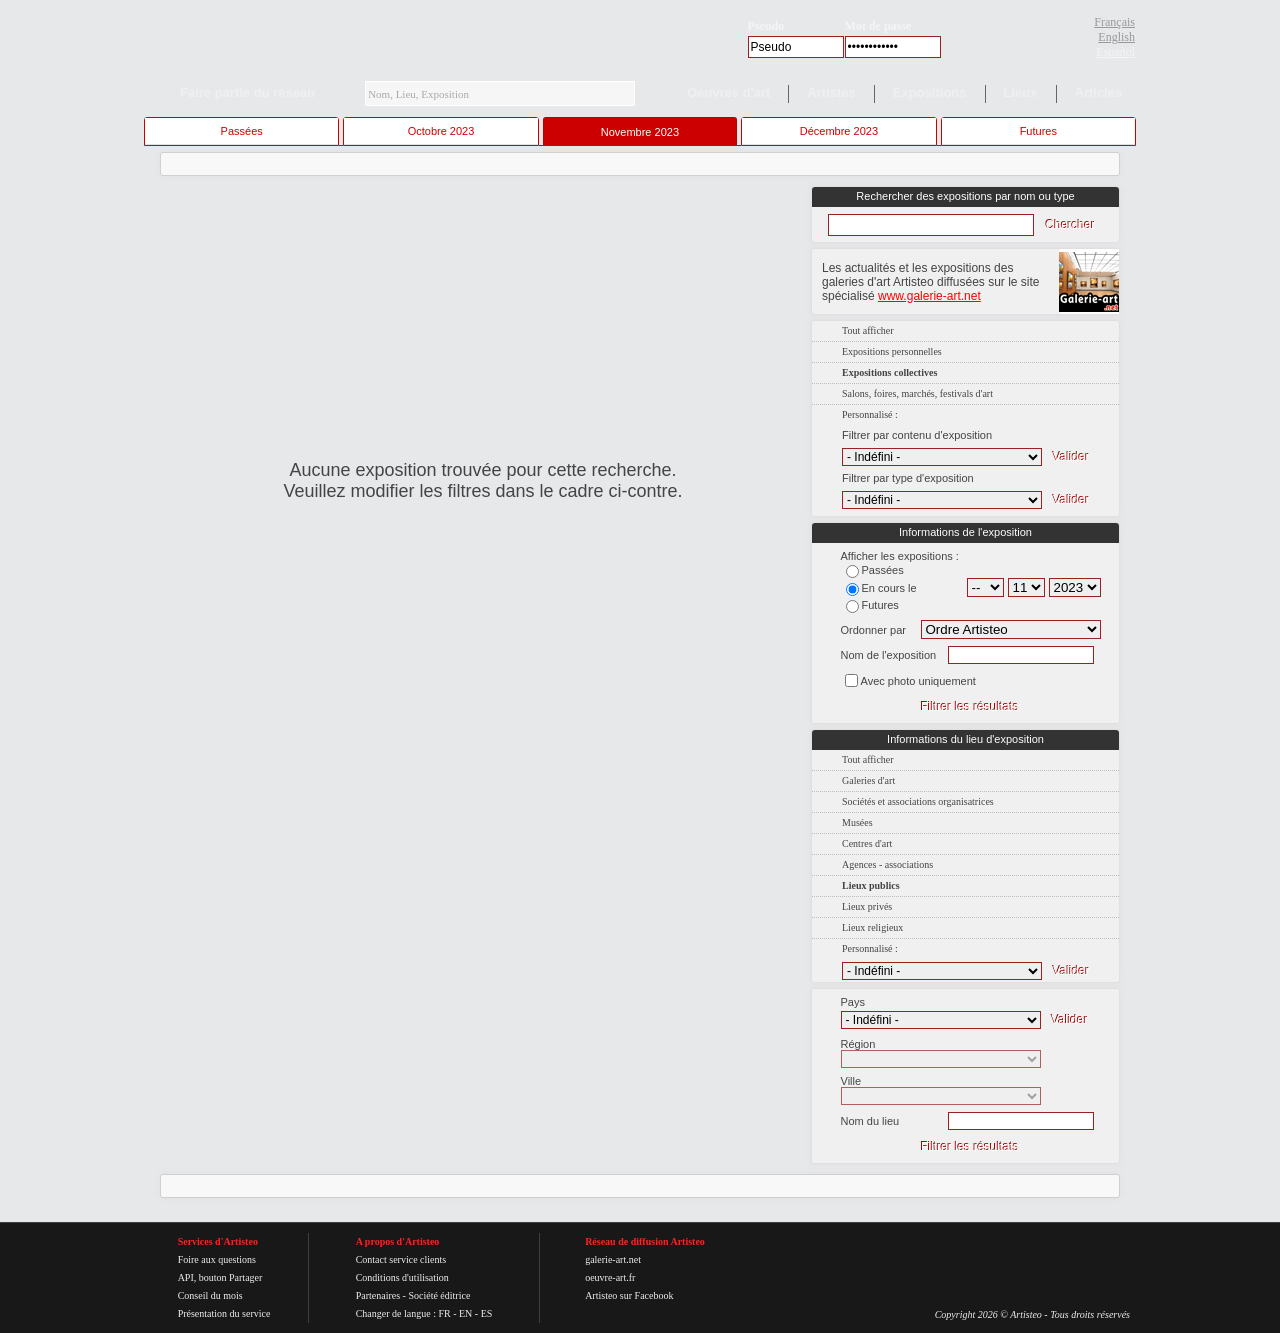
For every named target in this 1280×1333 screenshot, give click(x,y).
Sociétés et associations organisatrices (918, 801)
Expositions (930, 92)
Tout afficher (868, 330)
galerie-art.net (613, 1259)
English (1116, 37)
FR (444, 1313)
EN (465, 1313)
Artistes (831, 92)
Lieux (1021, 92)
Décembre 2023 (839, 131)
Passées (242, 131)
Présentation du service (224, 1313)
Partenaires (378, 1295)
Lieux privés (867, 906)
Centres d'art (867, 843)
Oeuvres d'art (728, 92)
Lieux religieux (872, 927)
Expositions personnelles (892, 351)
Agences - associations (887, 864)
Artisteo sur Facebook (629, 1295)
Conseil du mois (210, 1295)
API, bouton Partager (220, 1277)
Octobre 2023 (441, 131)
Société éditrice (439, 1295)
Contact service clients (401, 1259)
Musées (857, 822)
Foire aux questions (217, 1259)
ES (487, 1313)
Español (1115, 52)
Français (1114, 22)
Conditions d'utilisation (402, 1277)
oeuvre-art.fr (610, 1277)
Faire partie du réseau (247, 92)
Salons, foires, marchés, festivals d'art (917, 393)
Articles (1099, 92)
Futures (1038, 131)
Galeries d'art (868, 780)
